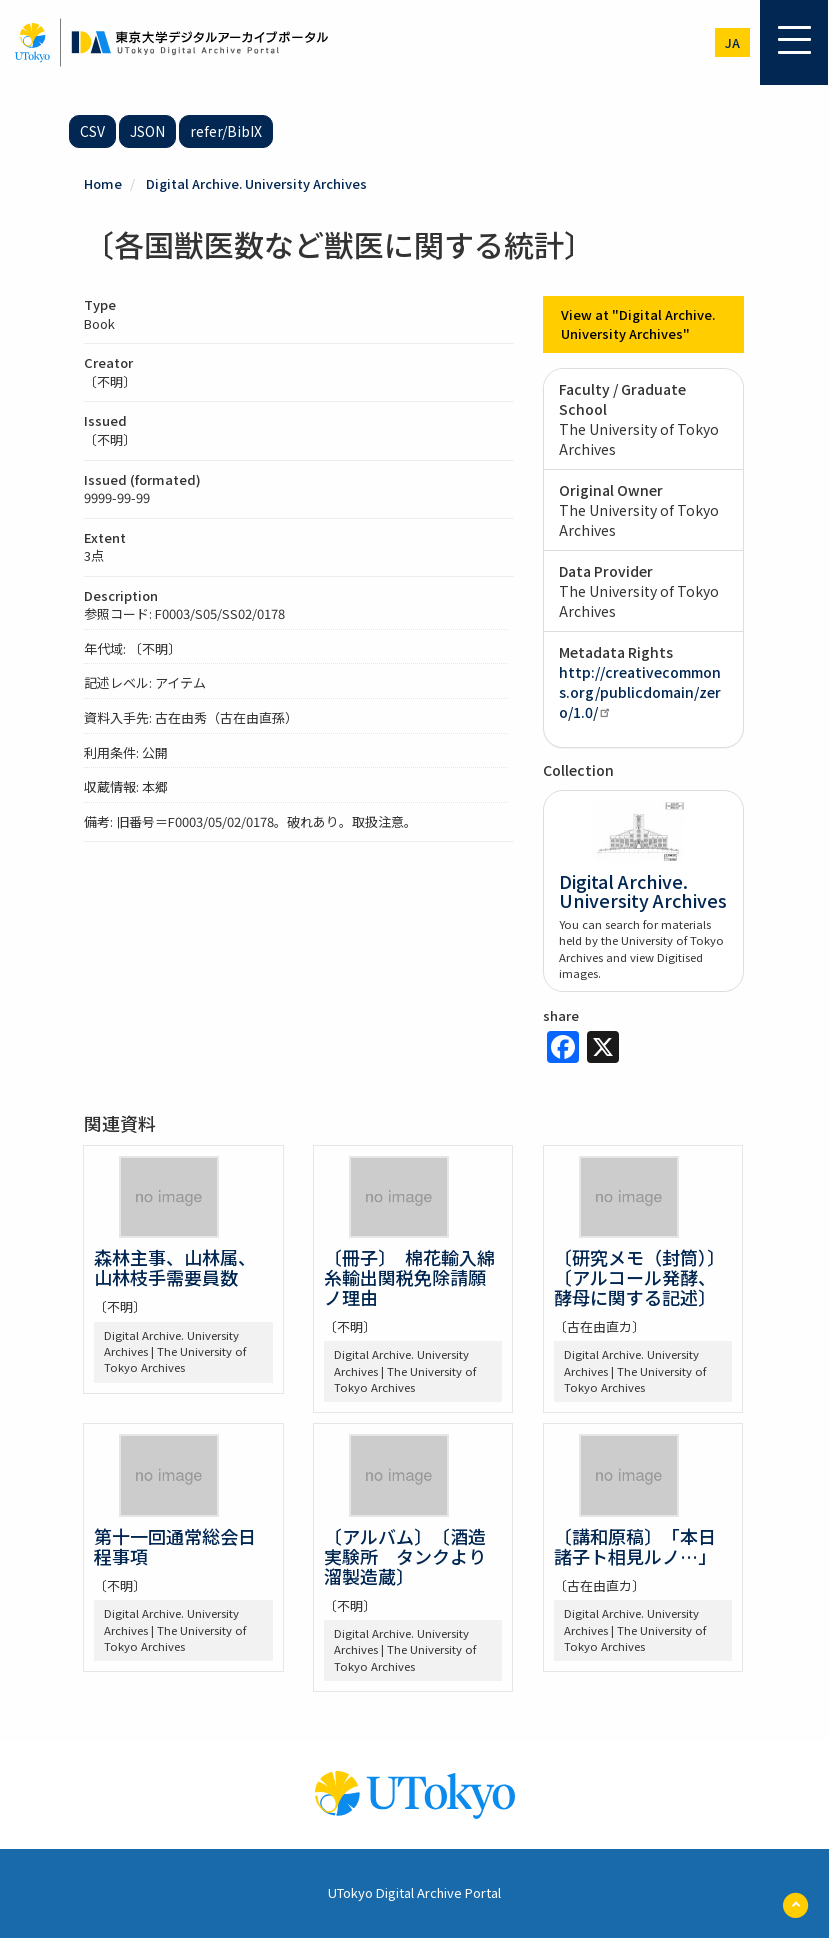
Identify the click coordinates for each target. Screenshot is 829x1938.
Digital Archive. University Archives (256, 183)
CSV (92, 131)
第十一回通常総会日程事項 (175, 1546)
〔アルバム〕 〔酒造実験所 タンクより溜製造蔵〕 (405, 1556)
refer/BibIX (226, 131)
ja (732, 42)
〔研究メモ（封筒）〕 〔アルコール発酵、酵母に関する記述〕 (644, 1277)
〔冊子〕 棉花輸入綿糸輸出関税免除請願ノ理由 (409, 1277)
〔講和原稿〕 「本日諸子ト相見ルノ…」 (635, 1546)
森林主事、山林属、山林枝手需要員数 (175, 1267)
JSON (147, 131)
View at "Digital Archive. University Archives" (638, 324)
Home (103, 183)
